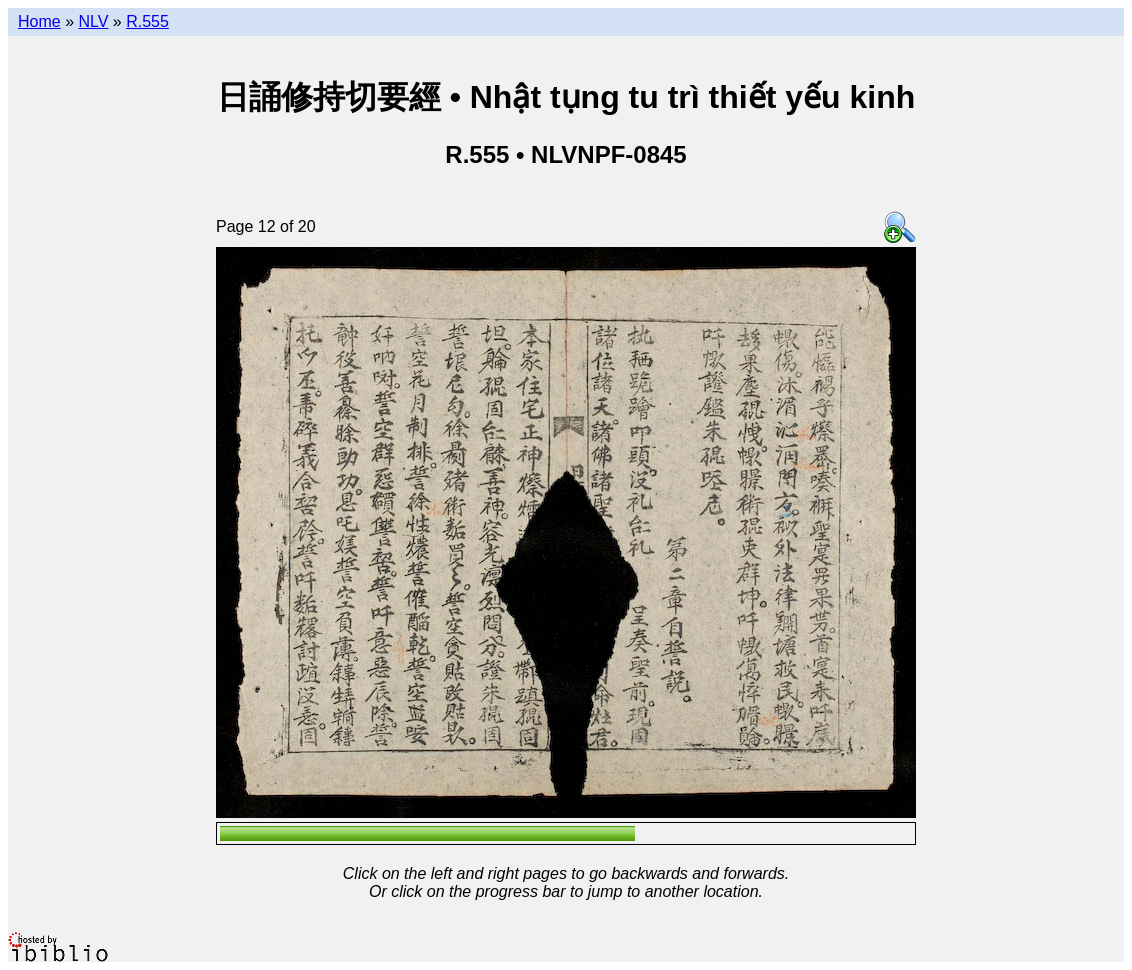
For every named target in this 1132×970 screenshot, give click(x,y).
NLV (93, 21)
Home (39, 21)
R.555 (147, 21)
